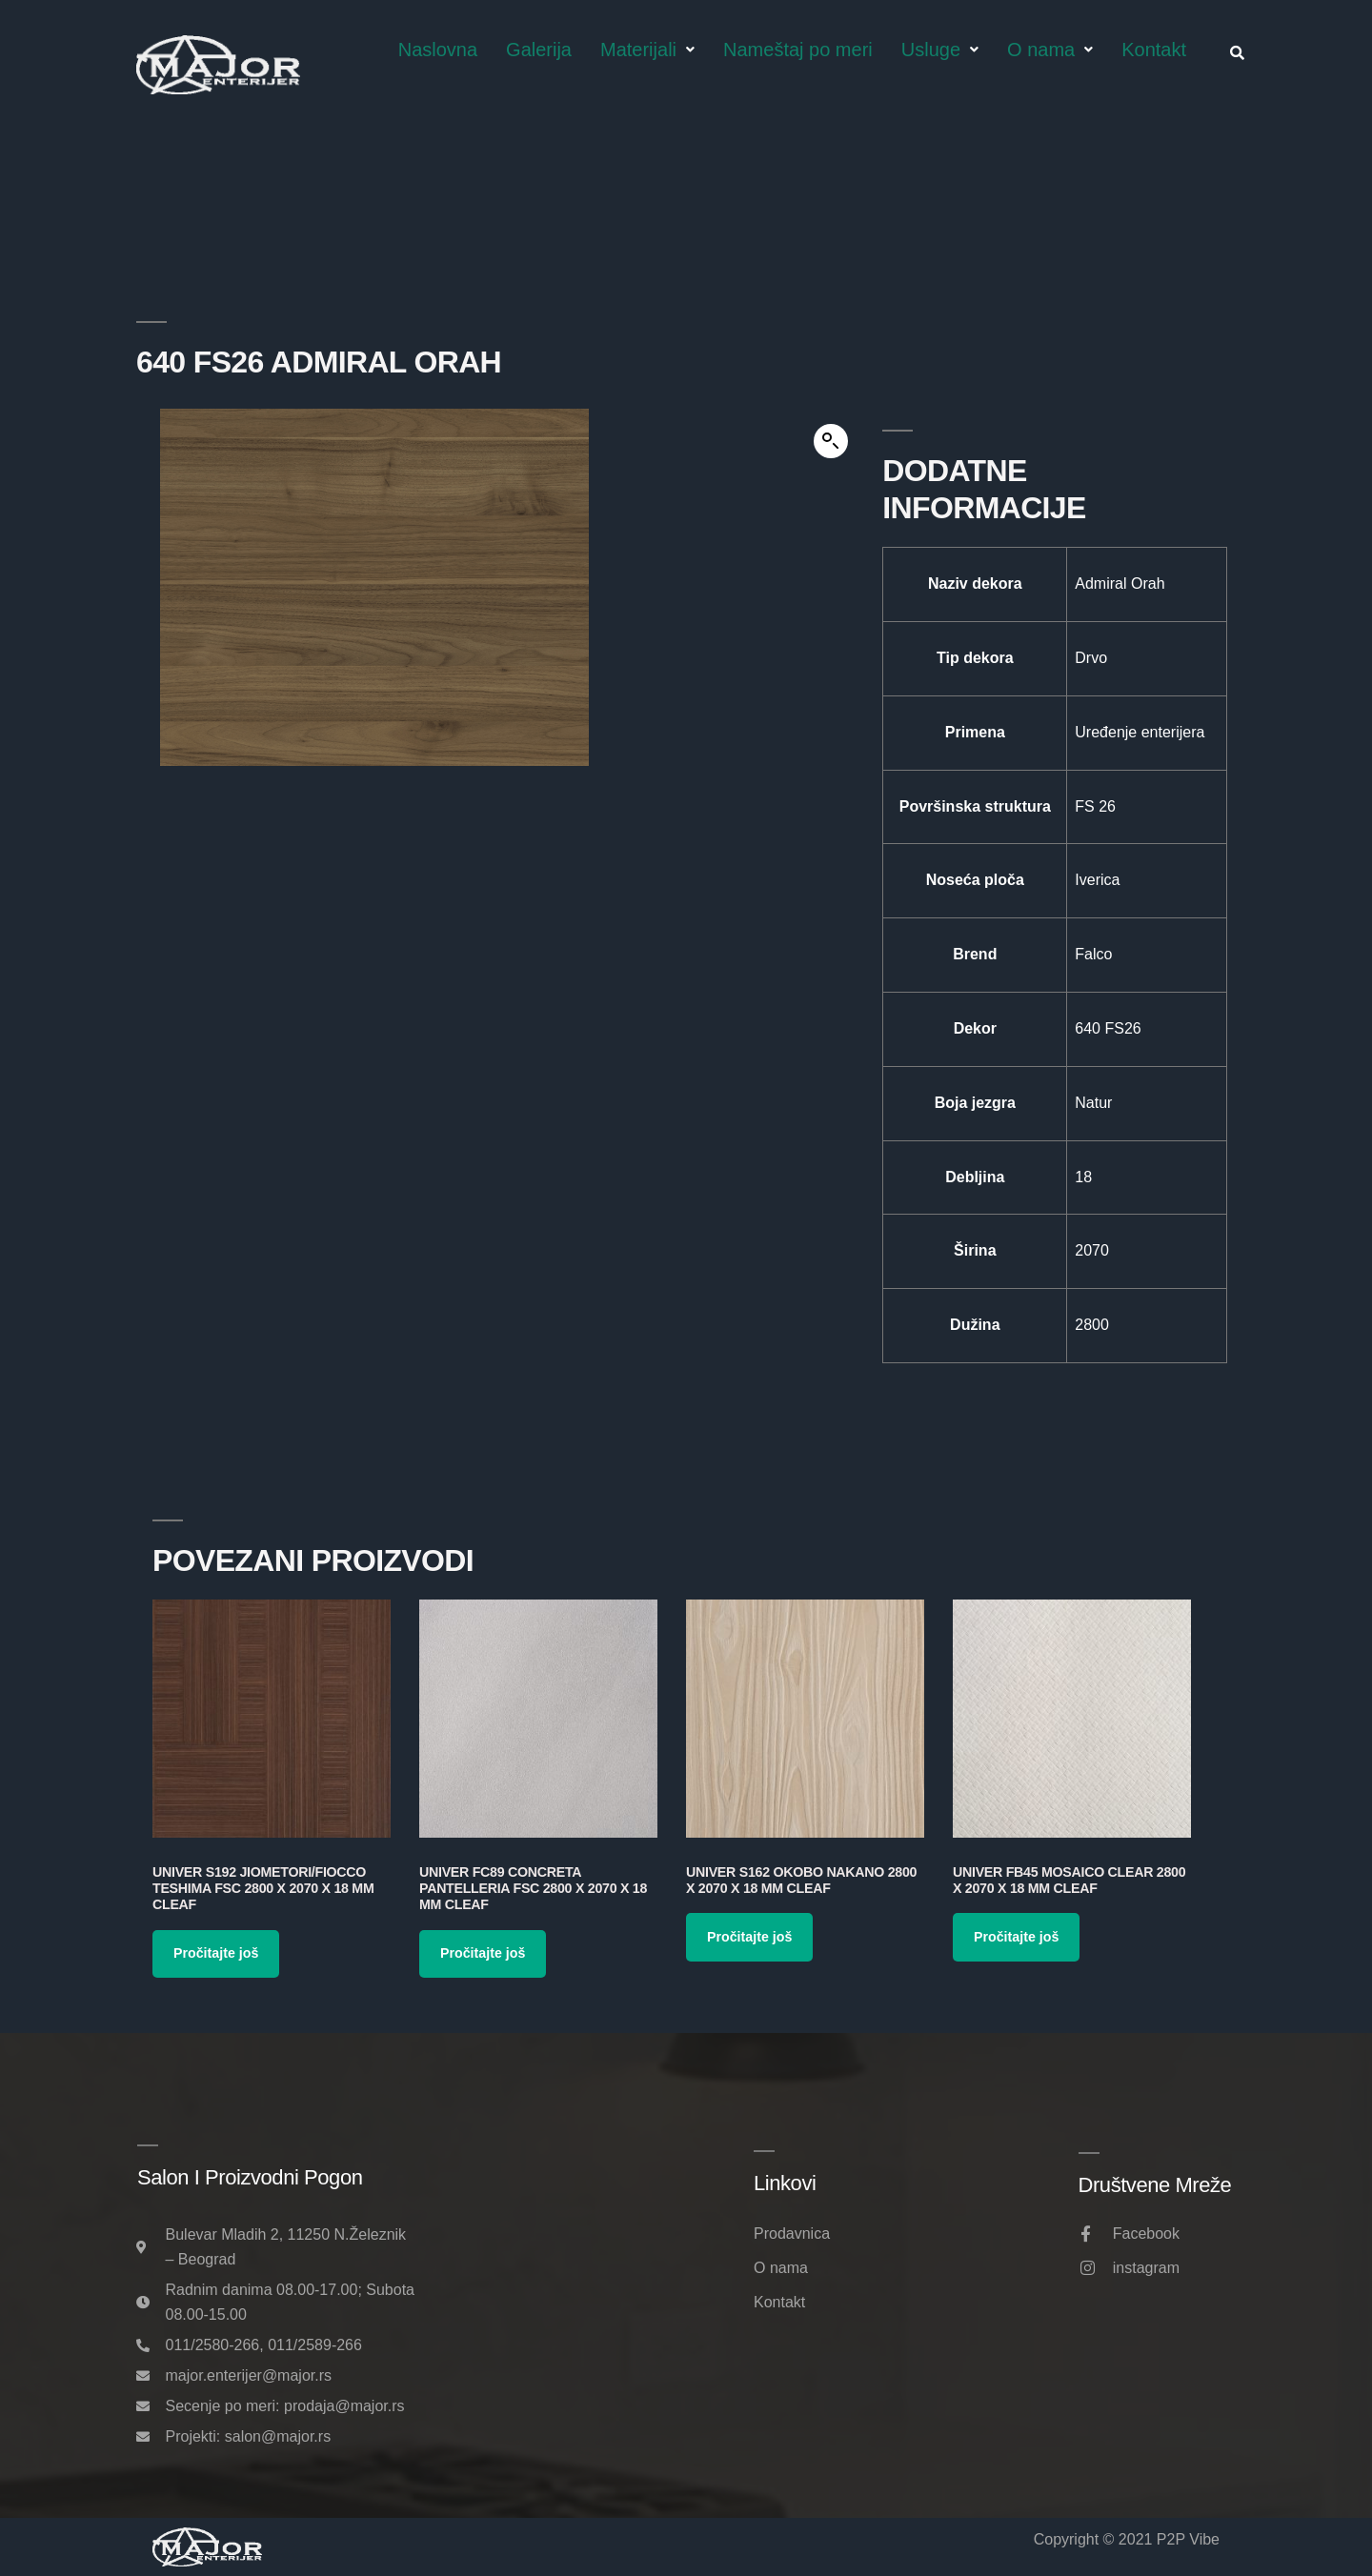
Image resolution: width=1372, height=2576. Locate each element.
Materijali (647, 49)
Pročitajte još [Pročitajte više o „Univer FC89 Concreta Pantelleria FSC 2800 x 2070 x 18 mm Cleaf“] (482, 1953)
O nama (1050, 49)
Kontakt (1153, 49)
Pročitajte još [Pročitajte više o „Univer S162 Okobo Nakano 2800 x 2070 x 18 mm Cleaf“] (749, 1936)
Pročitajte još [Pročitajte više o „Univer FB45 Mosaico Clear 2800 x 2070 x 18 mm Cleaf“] (1016, 1936)
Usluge (940, 49)
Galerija (539, 49)
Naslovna (437, 49)
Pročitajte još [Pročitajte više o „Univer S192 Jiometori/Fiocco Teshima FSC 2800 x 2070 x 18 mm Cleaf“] (215, 1953)
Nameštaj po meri (798, 49)
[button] (831, 441)
